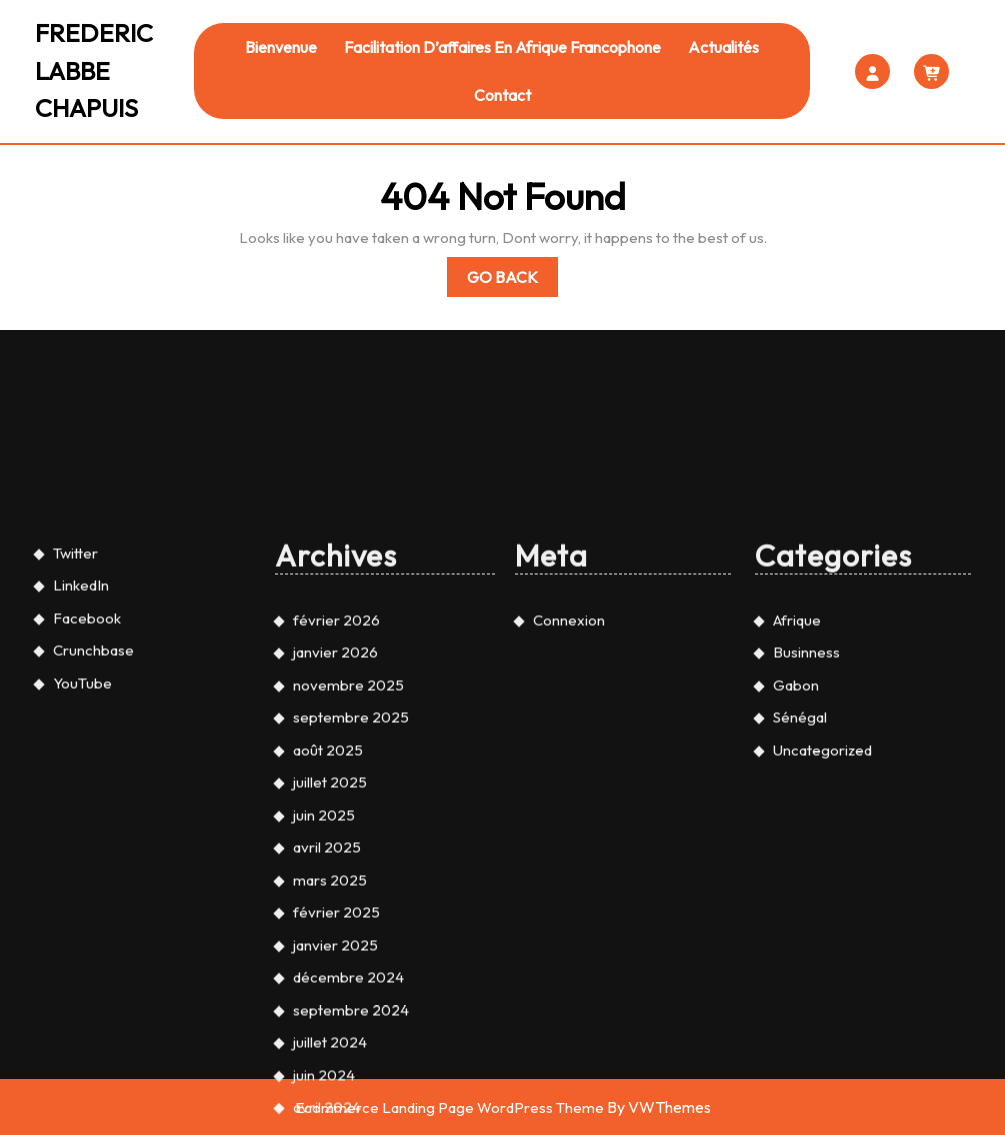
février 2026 (336, 785)
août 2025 (328, 915)
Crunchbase (93, 816)
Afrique (797, 785)
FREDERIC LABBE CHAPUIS (94, 70)
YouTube (82, 848)
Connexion (569, 785)
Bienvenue (281, 47)
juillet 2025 (330, 948)
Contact (502, 95)
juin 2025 (324, 980)
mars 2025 (330, 1045)
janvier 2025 (335, 1110)
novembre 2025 (348, 850)
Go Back (512, 280)
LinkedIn (81, 751)
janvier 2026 (335, 818)
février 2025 (336, 1078)
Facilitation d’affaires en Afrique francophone (502, 47)
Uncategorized (822, 915)
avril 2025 (327, 1013)
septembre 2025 (351, 883)
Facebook (87, 783)
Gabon (796, 850)
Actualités (723, 47)
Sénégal (800, 883)
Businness (806, 818)
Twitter (75, 718)
